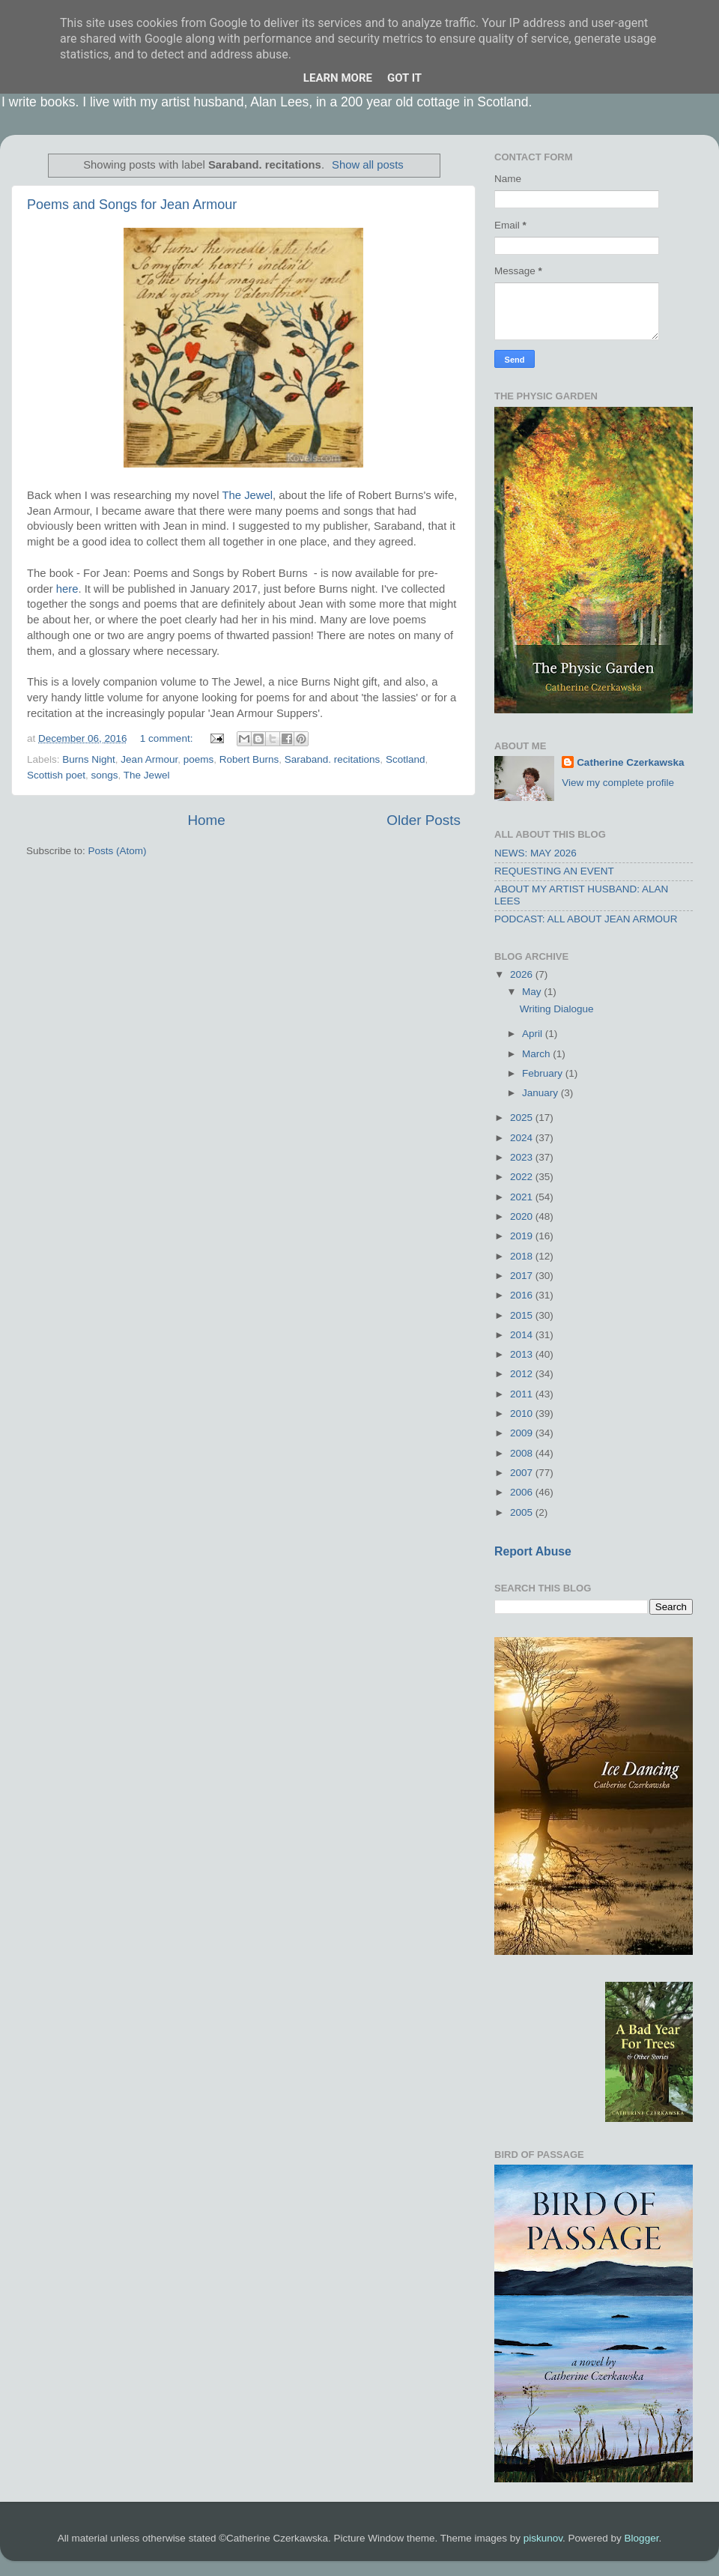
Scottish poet (56, 775)
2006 (523, 1492)
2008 (523, 1453)
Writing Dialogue (557, 1009)
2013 (523, 1354)
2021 (523, 1197)
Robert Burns (249, 759)
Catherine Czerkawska (630, 762)
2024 (523, 1137)
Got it (404, 78)
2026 (523, 974)
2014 (523, 1334)
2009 (523, 1433)
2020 (523, 1216)
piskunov (543, 2538)
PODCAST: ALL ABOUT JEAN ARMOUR (586, 919)
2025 (523, 1117)
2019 (523, 1236)
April (533, 1033)
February (543, 1073)
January (541, 1092)
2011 (523, 1394)
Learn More (337, 78)
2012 (523, 1373)
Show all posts (368, 165)
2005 (523, 1512)
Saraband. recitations (332, 759)
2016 (523, 1295)
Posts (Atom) (117, 850)
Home (206, 820)
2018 (523, 1256)
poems (198, 759)
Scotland (405, 759)
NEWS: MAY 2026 (535, 853)
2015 (523, 1315)
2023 (523, 1157)
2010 (523, 1413)
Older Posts (423, 820)
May (533, 991)
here (67, 589)
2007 (523, 1472)
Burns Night (88, 759)
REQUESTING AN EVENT (554, 871)
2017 (523, 1275)
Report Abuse (532, 1551)
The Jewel (247, 495)
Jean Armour (149, 759)
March (537, 1053)
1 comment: (167, 738)
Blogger (642, 2538)
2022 (523, 1176)
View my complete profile (618, 782)
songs (104, 775)
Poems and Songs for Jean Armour (132, 204)
